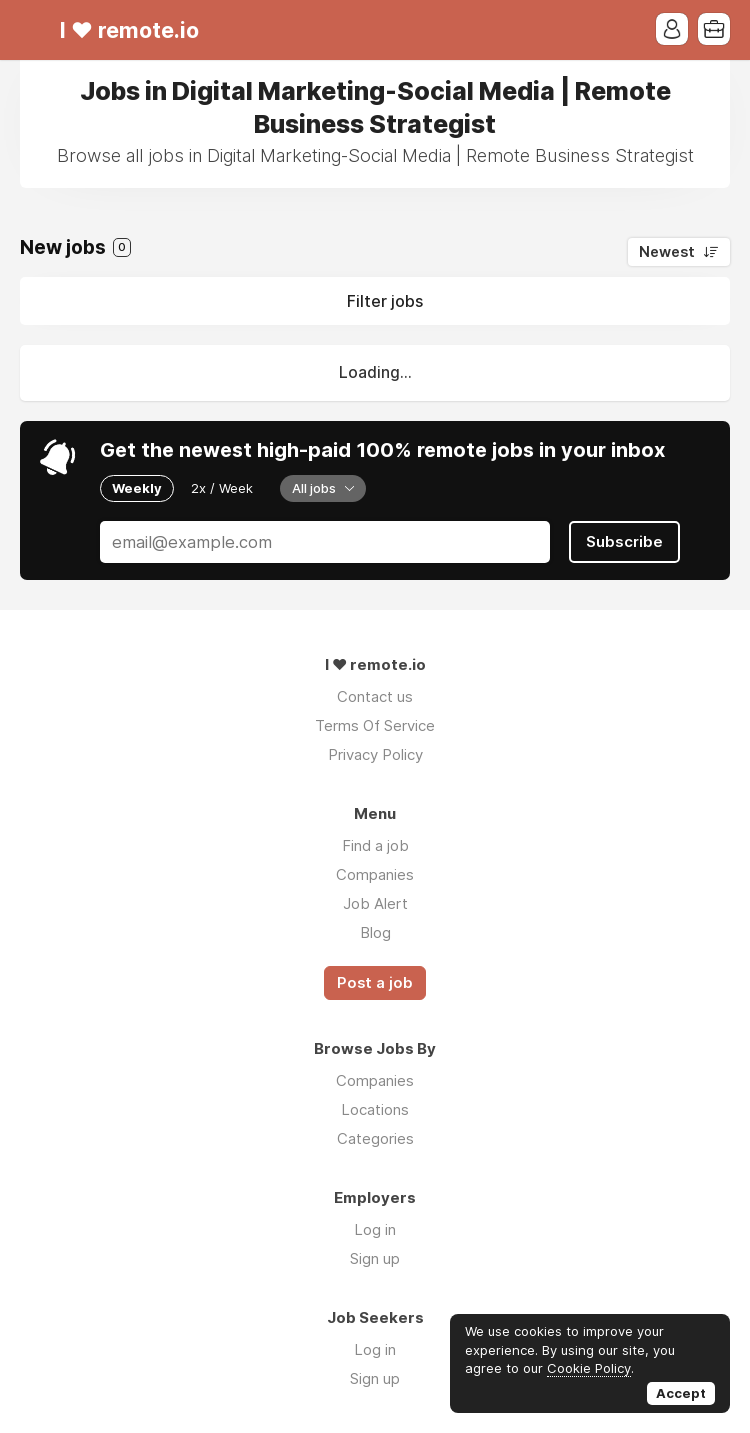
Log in (375, 1229)
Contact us (375, 696)
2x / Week (222, 488)
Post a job (375, 983)
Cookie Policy (589, 1368)
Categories (375, 1138)
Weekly (137, 488)
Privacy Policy (375, 754)
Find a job (375, 845)
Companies (375, 874)
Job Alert (375, 903)
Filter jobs (385, 301)
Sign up (375, 1258)
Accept (681, 1393)
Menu (35, 30)
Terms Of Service (375, 725)
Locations (375, 1109)
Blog (375, 932)
